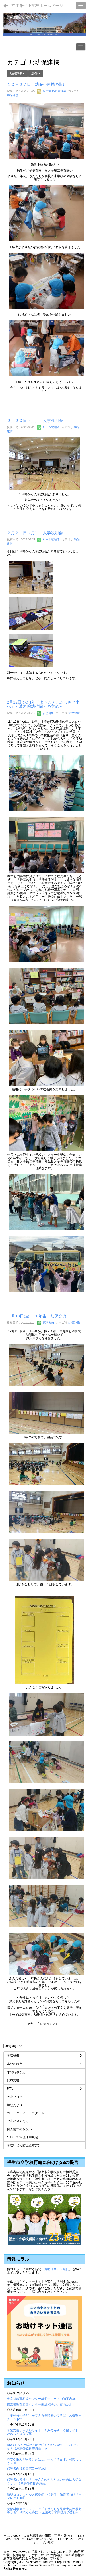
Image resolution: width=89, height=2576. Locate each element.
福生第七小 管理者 (51, 91)
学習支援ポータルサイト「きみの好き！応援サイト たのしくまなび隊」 (44, 2432)
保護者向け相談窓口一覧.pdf (26, 2468)
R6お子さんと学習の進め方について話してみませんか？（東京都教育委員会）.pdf (43, 2446)
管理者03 (45, 713)
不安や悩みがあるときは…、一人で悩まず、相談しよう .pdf (44, 2461)
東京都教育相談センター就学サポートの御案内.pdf (42, 2398)
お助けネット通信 (56, 2269)
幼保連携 (12, 95)
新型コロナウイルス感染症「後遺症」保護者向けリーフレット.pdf (44, 2496)
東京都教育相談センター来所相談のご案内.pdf (39, 2404)
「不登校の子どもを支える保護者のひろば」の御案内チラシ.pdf (44, 2417)
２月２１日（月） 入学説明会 (35, 533)
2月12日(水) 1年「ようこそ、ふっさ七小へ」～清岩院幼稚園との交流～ (43, 704)
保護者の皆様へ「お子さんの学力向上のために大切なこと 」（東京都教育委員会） (44, 2481)
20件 (35, 73)
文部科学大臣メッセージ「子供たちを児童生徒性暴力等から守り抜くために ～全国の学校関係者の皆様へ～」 (44, 2512)
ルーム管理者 (48, 427)
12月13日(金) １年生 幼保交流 (36, 1316)
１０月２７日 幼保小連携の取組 (37, 84)
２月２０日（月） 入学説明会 (35, 420)
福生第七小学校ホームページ (37, 5)
